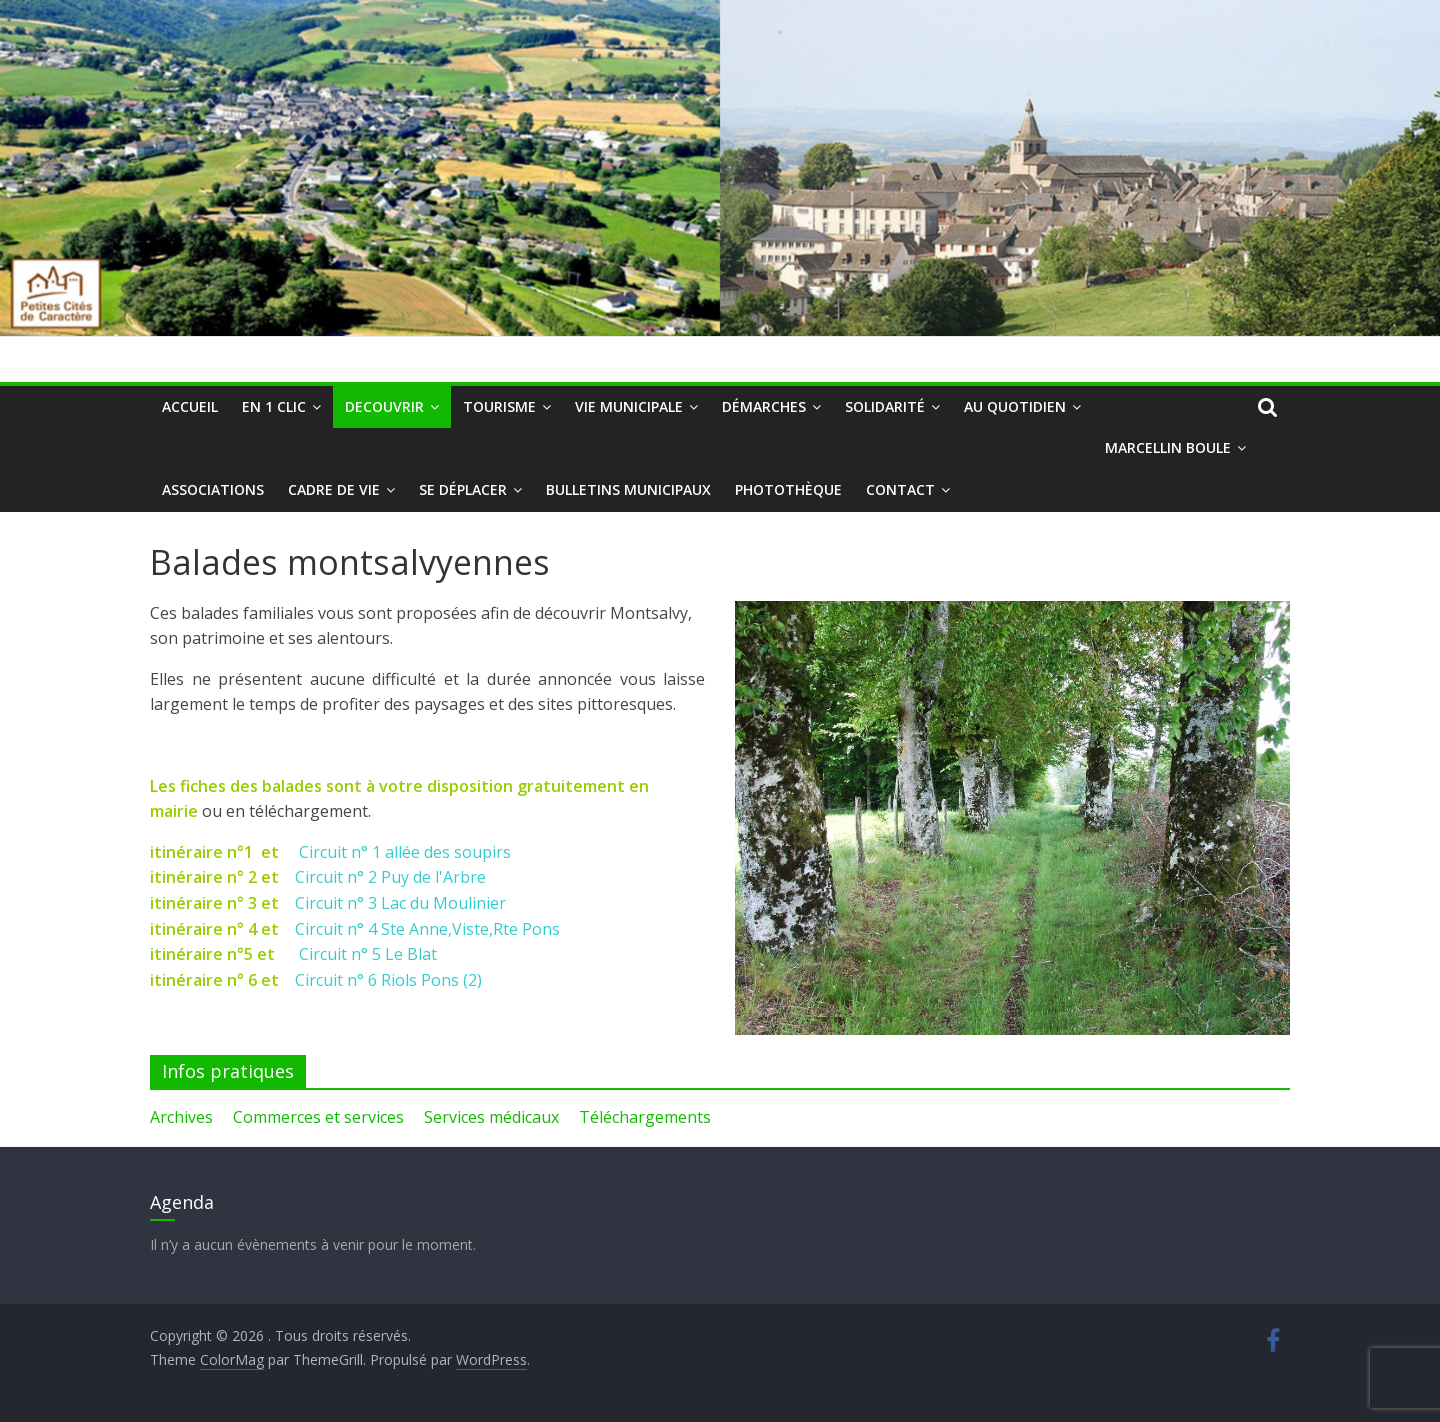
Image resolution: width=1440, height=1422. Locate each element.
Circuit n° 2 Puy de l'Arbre (390, 877)
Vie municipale (629, 406)
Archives (181, 1117)
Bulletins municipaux (628, 489)
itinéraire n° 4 (203, 929)
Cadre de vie (334, 489)
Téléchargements (645, 1117)
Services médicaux (491, 1117)
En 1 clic (274, 406)
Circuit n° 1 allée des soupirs (405, 852)
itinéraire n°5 (201, 954)
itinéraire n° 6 (203, 980)
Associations (213, 489)
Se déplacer (463, 489)
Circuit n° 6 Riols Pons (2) (388, 980)
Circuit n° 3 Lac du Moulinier (400, 903)
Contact (900, 489)
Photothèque (788, 489)
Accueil (190, 406)
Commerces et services (318, 1117)
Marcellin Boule (1168, 447)
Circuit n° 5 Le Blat (368, 954)
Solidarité (885, 406)
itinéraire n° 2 (205, 877)
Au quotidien (1015, 406)
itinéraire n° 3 (203, 903)
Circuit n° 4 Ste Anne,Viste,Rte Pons (427, 929)
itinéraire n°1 (203, 852)
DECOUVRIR (384, 406)
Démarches (764, 406)
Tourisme (499, 406)
